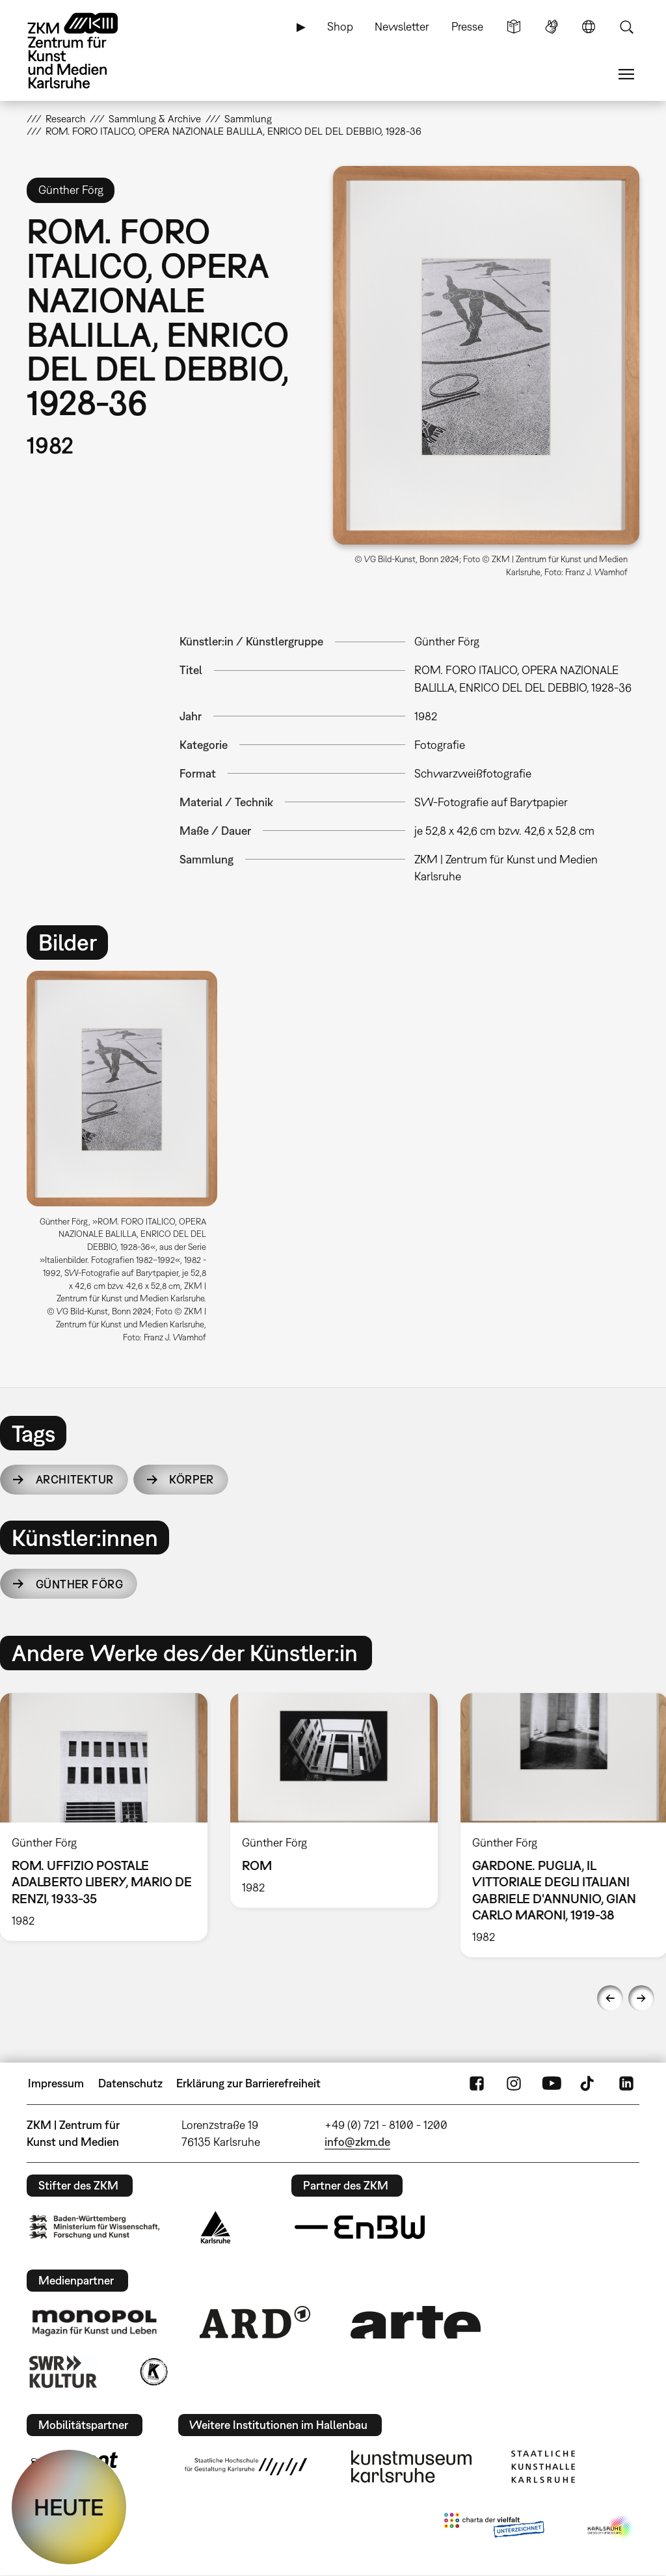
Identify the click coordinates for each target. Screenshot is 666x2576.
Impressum (56, 2083)
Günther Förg (79, 1584)
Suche (626, 27)
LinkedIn (626, 2083)
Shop (340, 26)
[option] (128, 1161)
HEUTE (69, 2507)
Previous (610, 1998)
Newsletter (402, 26)
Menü (626, 74)
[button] (486, 355)
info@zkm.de (357, 2142)
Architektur (75, 1479)
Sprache (589, 27)
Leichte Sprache (514, 27)
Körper (191, 1479)
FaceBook (477, 2083)
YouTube (552, 2083)
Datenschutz (130, 2083)
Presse (467, 26)
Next (641, 1998)
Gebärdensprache (552, 27)
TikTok (589, 2083)
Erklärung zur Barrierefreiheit (248, 2083)
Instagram (514, 2083)
